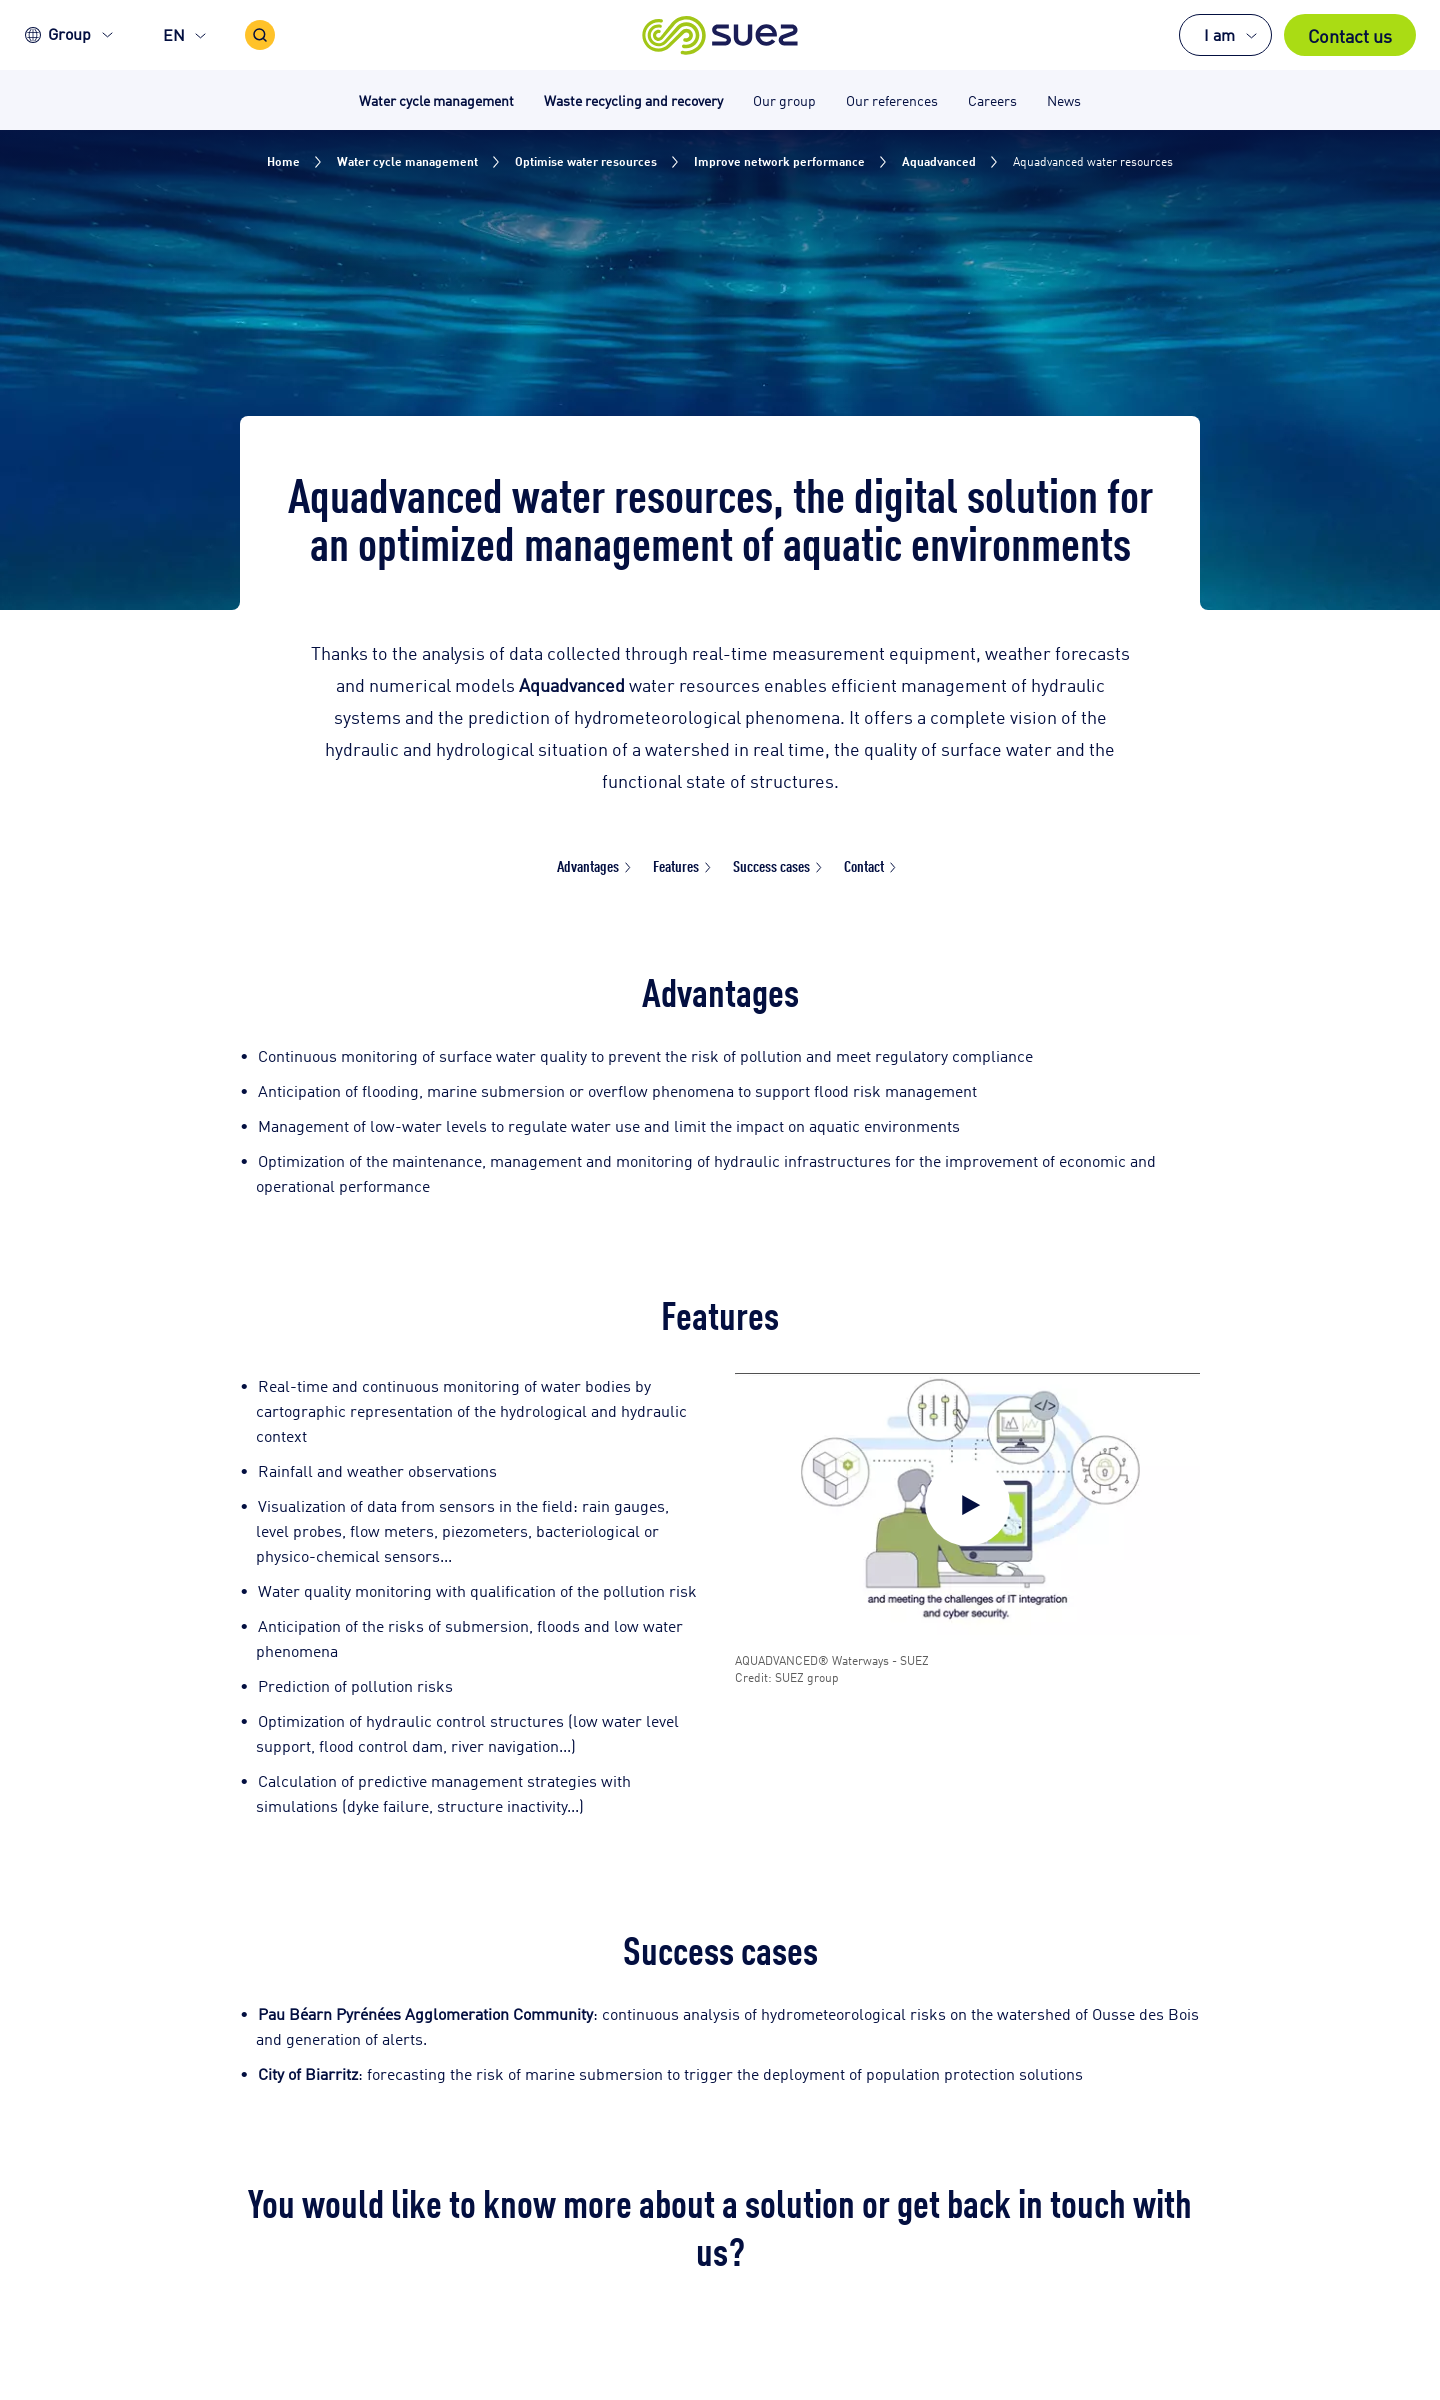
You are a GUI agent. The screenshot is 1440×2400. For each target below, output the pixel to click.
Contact (864, 865)
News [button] (1064, 99)
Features (676, 865)
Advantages (588, 865)
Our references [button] (892, 99)
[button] (720, 35)
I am (1219, 34)
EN (174, 34)
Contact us (1350, 35)
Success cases (771, 865)
